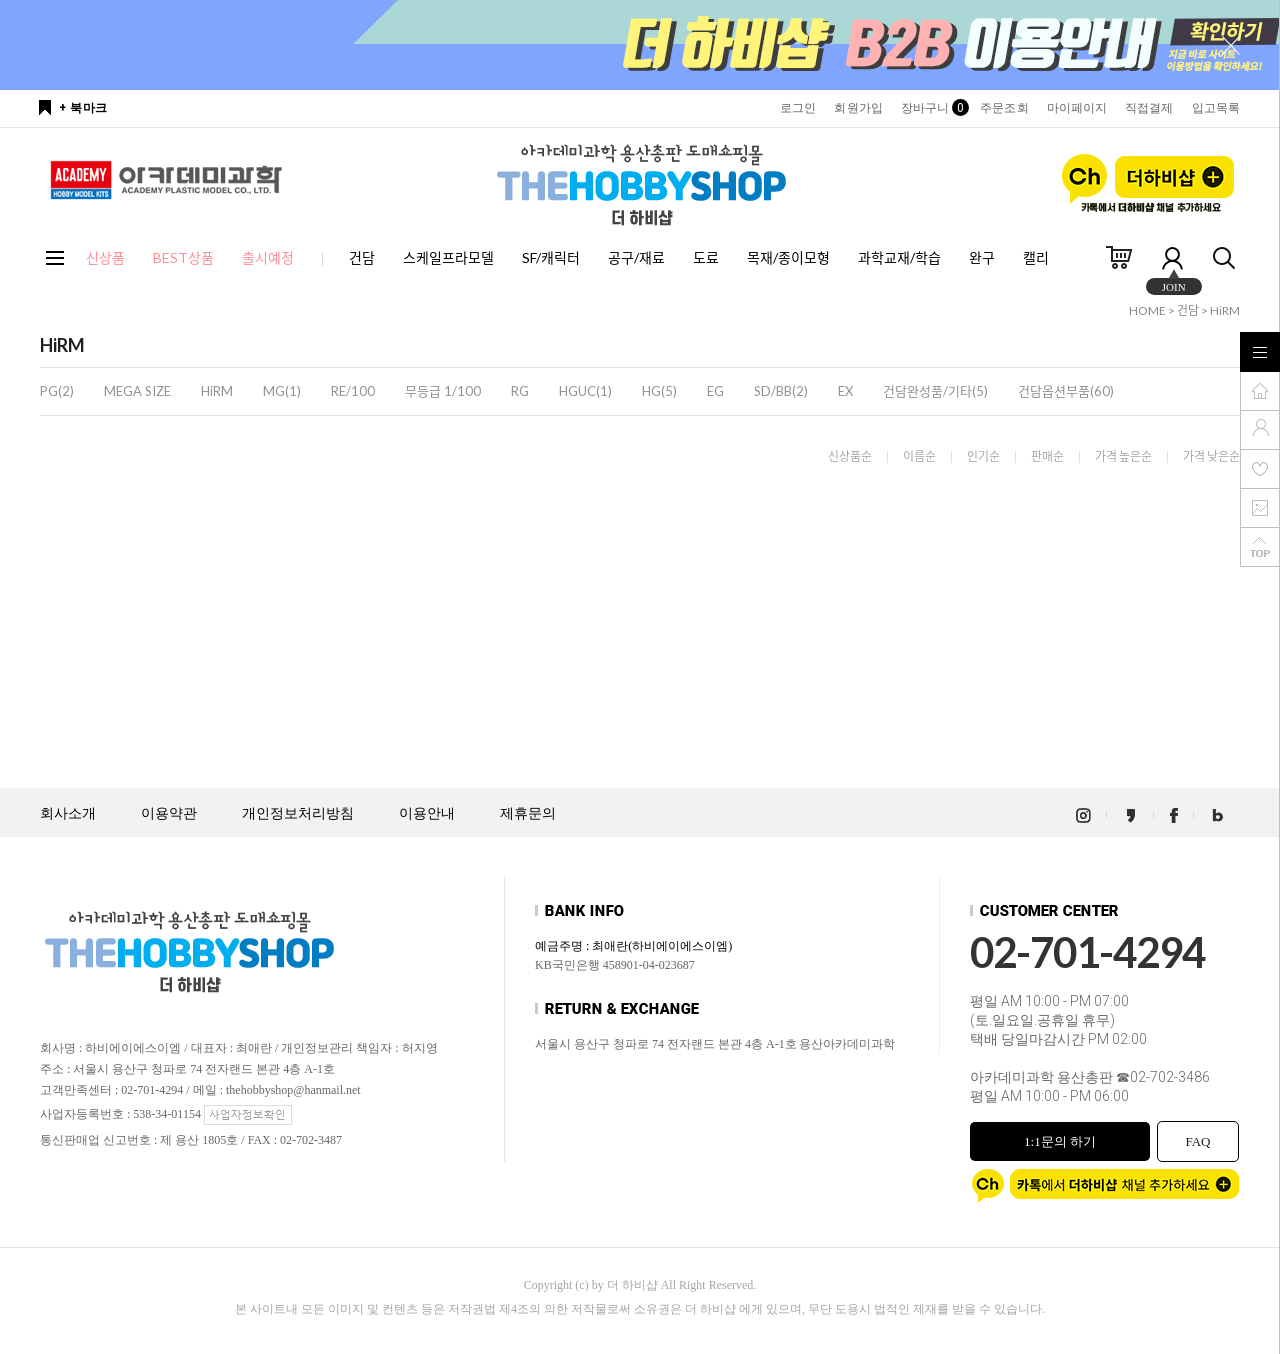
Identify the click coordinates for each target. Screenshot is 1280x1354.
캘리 (1036, 257)
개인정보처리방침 (298, 813)
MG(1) (282, 391)
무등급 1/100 (443, 391)
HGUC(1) (585, 391)
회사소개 (68, 813)
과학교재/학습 (899, 257)
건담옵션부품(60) (1066, 391)
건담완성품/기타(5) (935, 391)
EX (845, 391)
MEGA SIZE (137, 391)
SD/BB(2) (781, 391)
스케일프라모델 (448, 257)
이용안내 (427, 813)
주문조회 (1004, 108)
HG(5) (659, 391)
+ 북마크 (83, 108)
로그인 (798, 108)
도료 (706, 257)
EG (715, 391)
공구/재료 (636, 257)
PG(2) (57, 391)
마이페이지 (1077, 108)
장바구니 (931, 108)
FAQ (1197, 1141)
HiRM (1225, 310)
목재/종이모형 (788, 257)
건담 (362, 257)
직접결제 (1149, 108)
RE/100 (353, 391)
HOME (1147, 310)
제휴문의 (528, 813)
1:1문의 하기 (1060, 1141)
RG (520, 391)
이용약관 (169, 813)
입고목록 (1216, 108)
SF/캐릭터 (551, 257)
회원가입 (858, 108)
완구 (982, 257)
